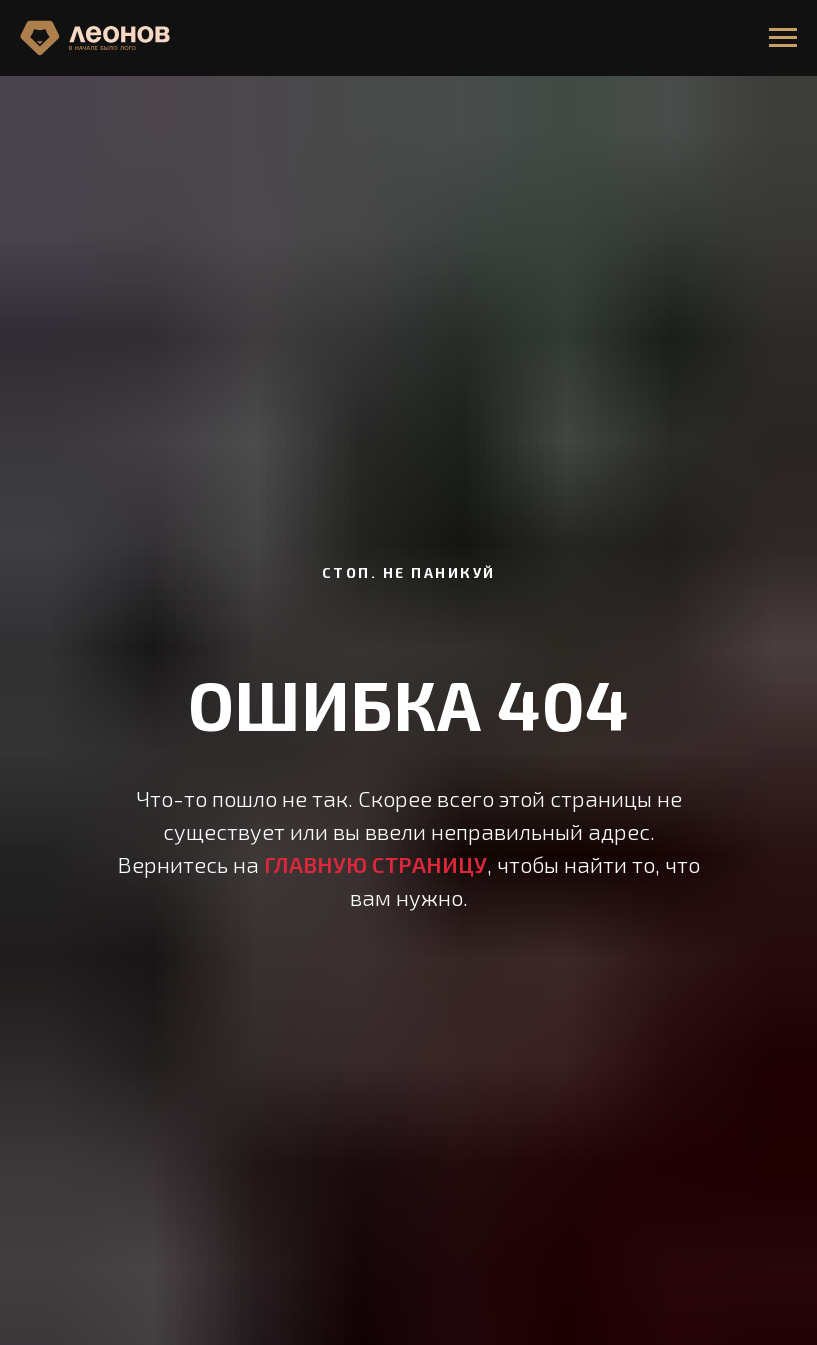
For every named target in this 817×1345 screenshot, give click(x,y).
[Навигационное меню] (783, 38)
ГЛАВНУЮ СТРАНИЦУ (375, 864)
